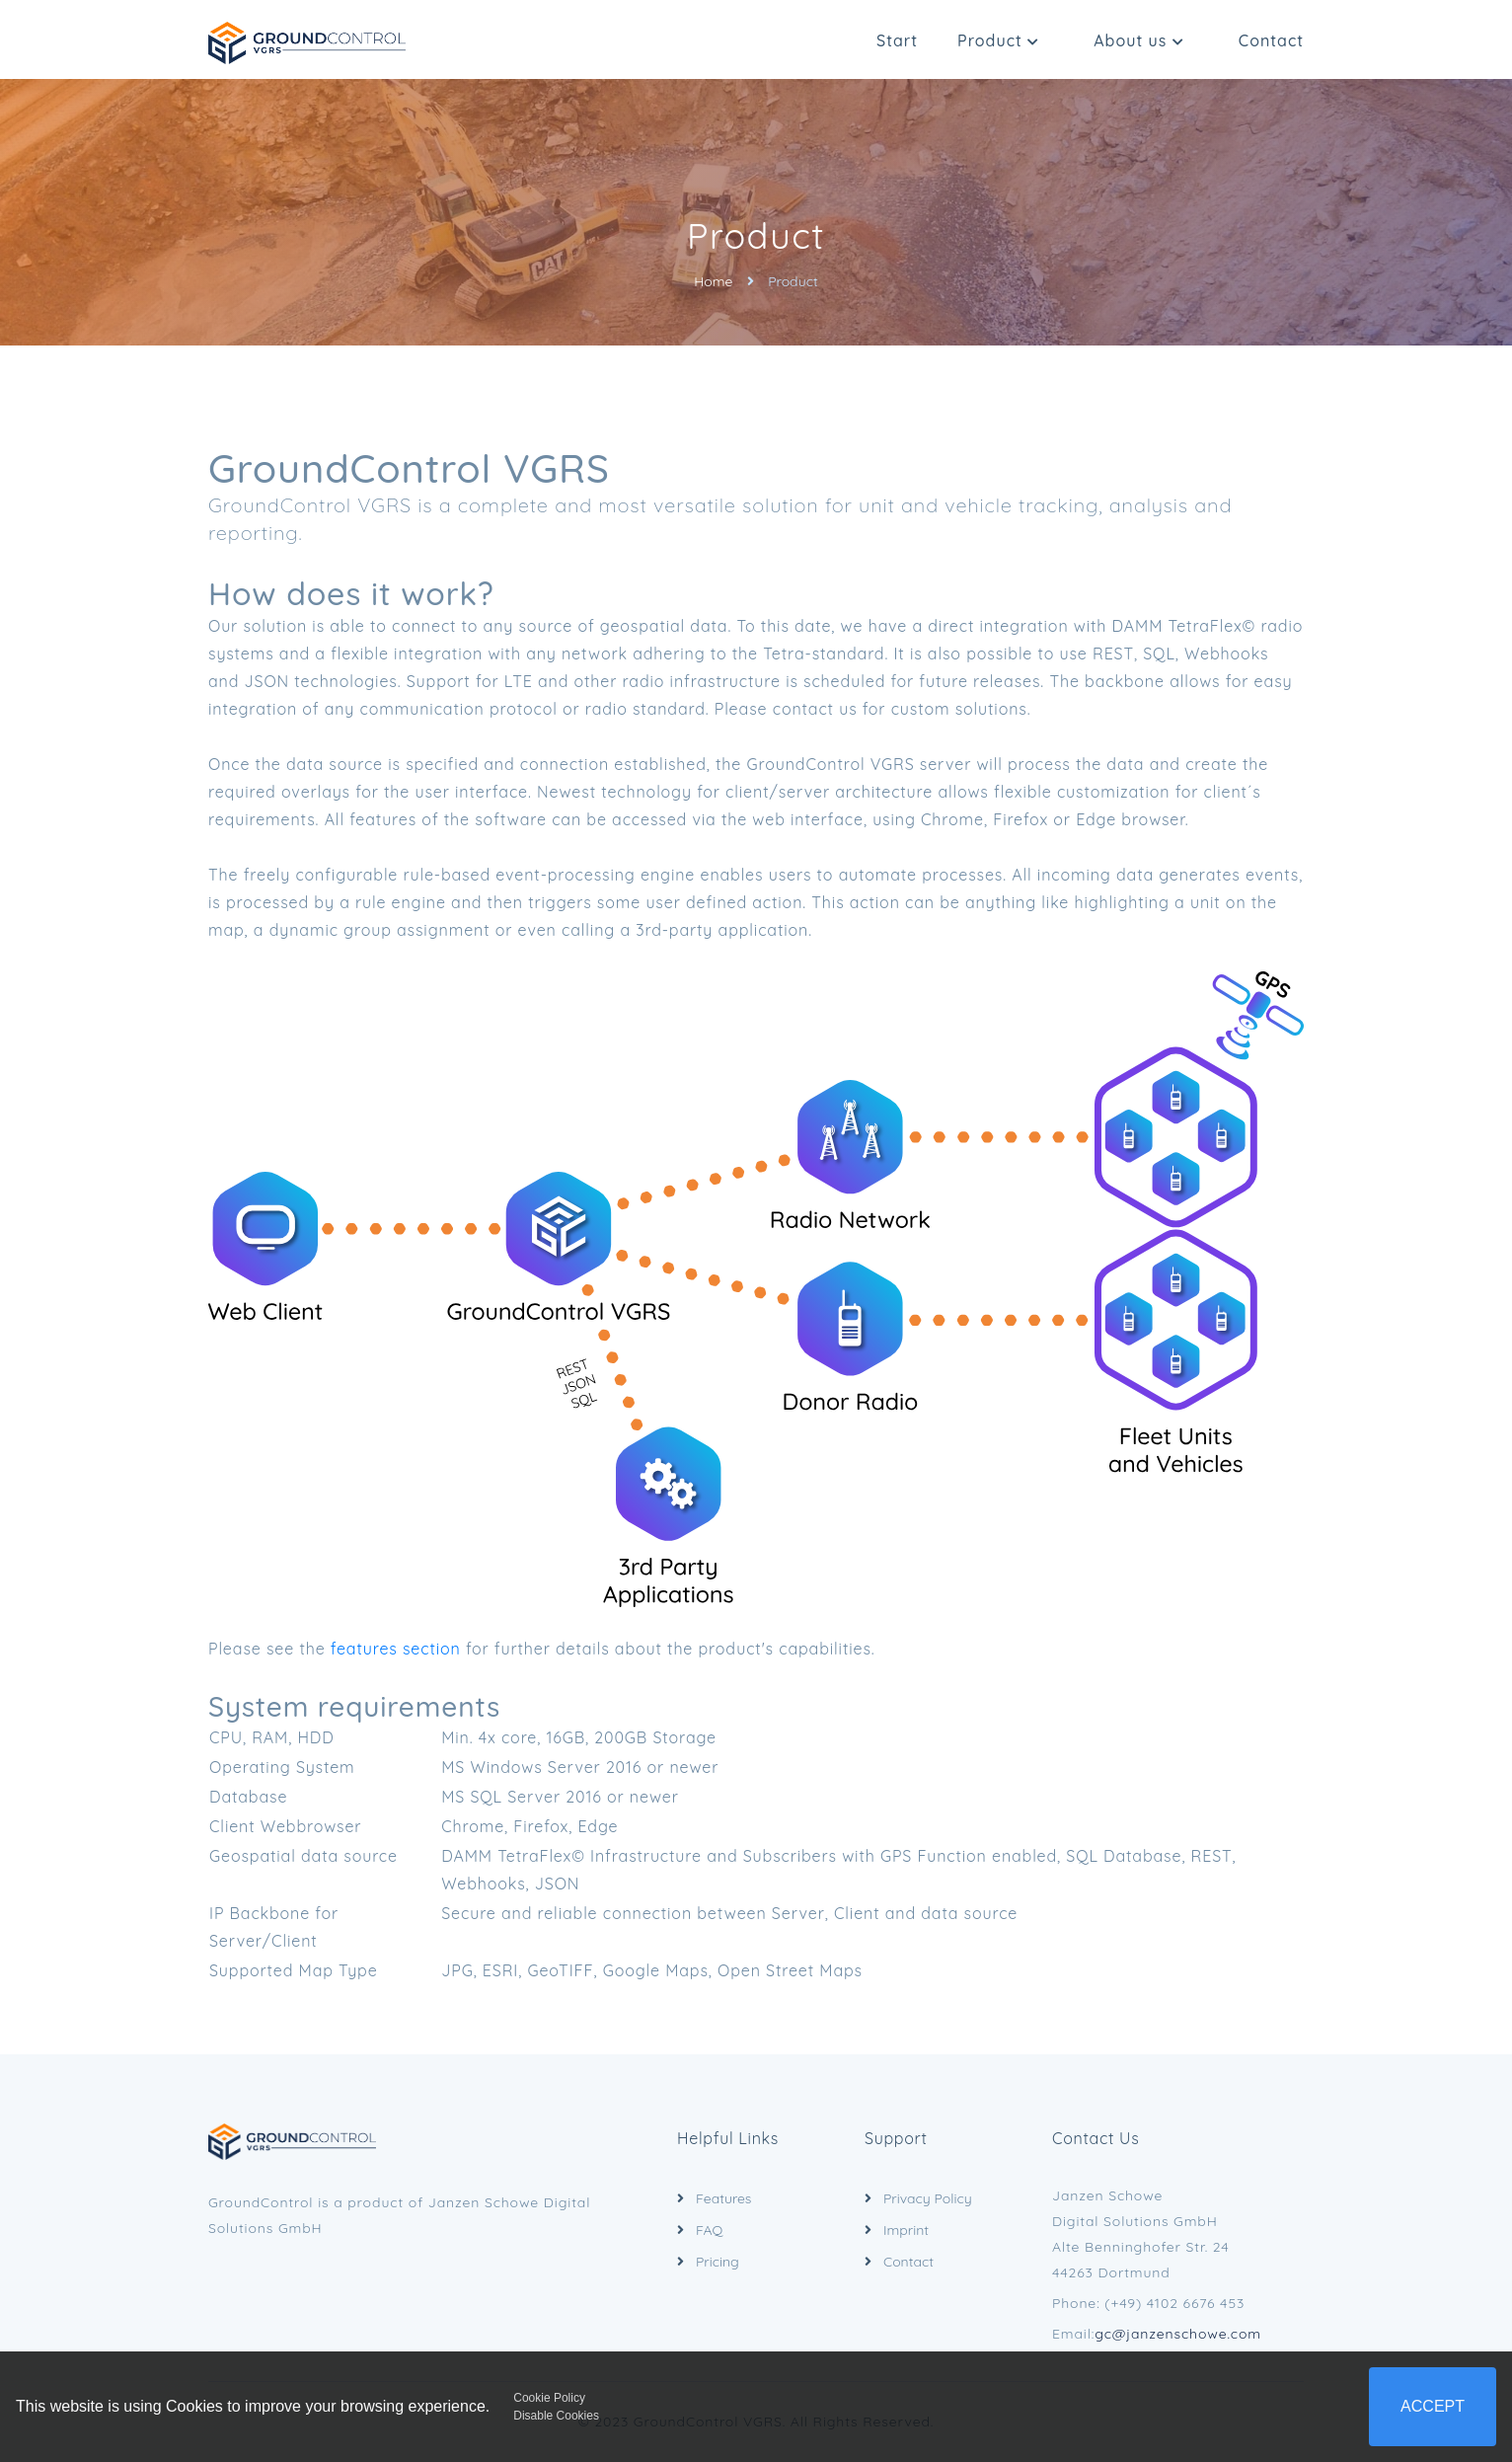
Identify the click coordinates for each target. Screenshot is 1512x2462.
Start (897, 40)
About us (1139, 40)
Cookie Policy (549, 2398)
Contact (1271, 40)
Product (998, 40)
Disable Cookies (556, 2416)
